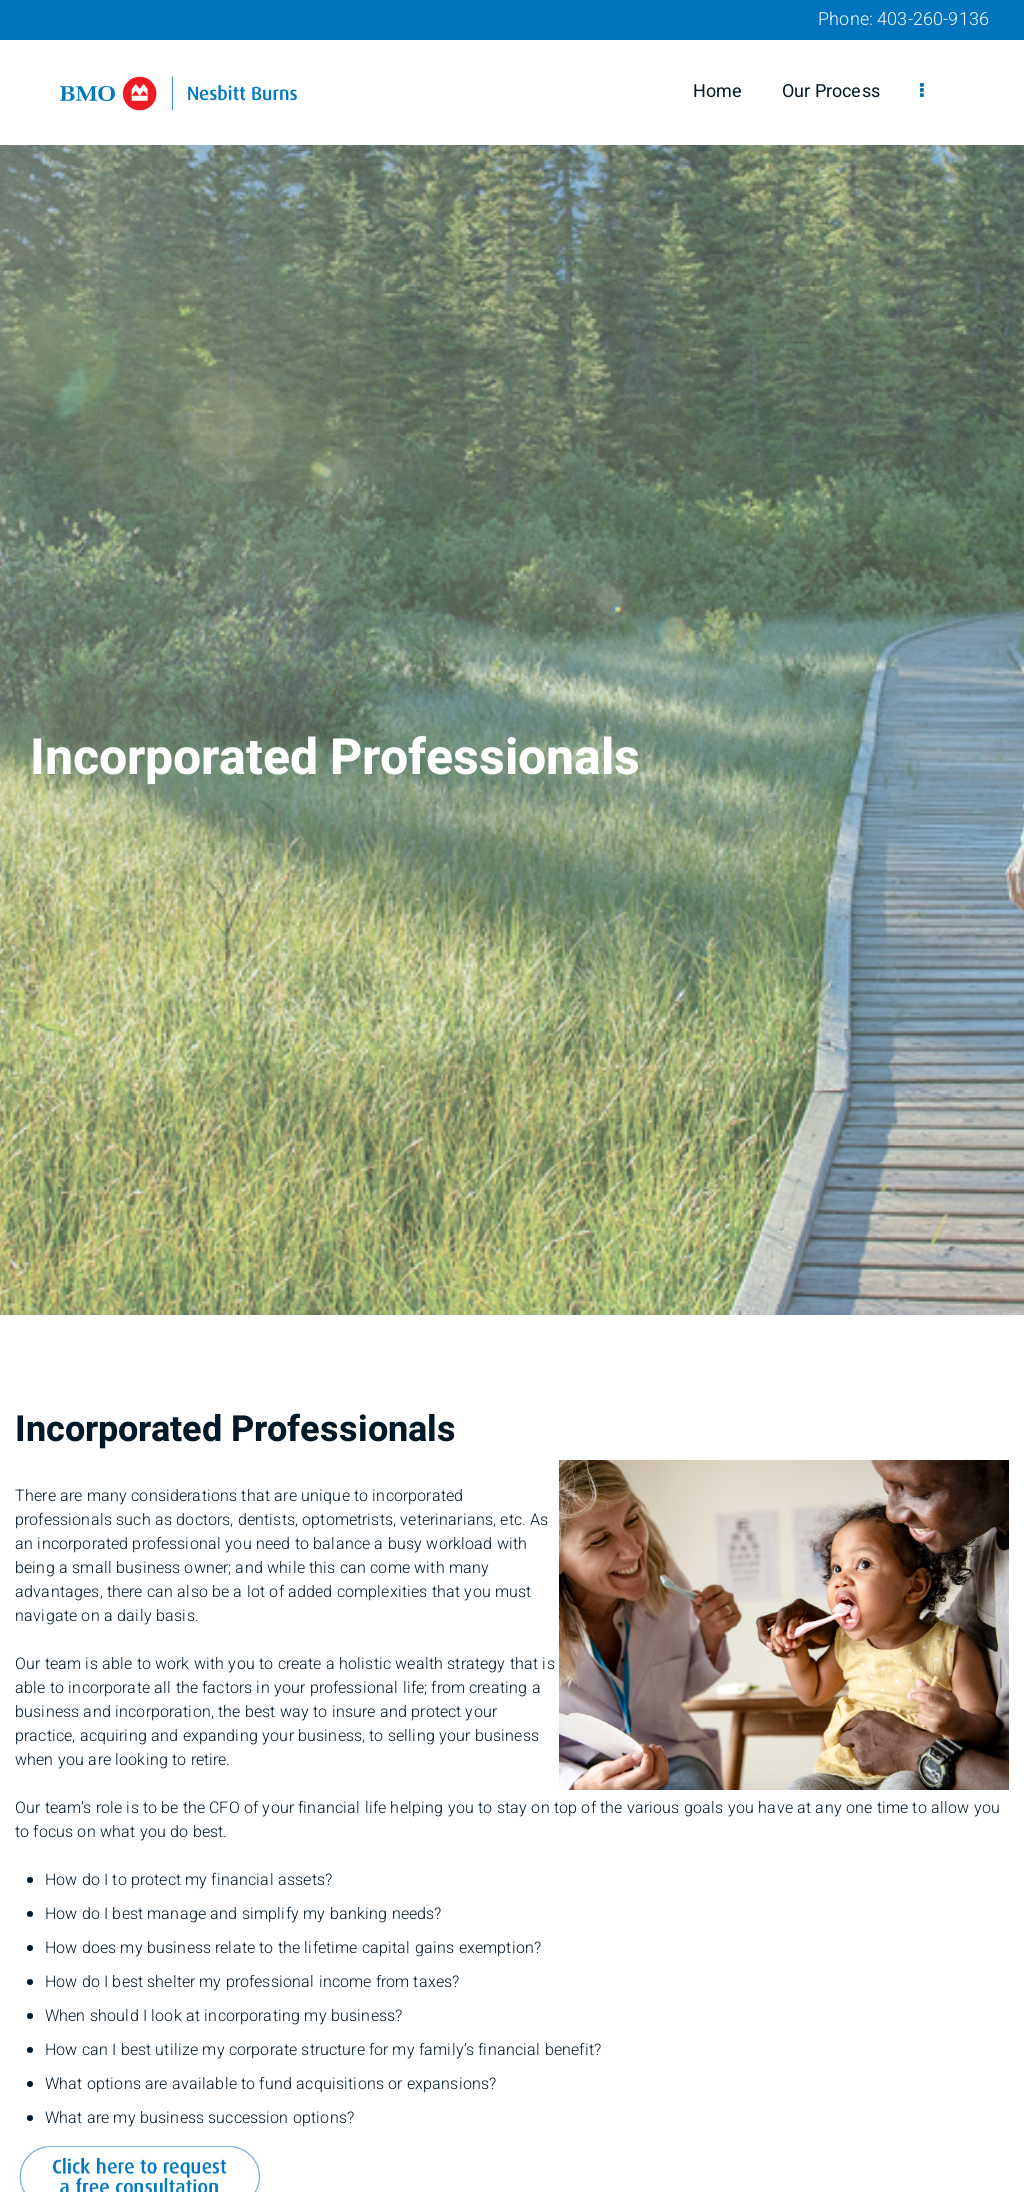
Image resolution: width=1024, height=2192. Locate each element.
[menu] (922, 92)
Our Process (831, 91)
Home (718, 91)
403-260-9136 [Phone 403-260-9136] (933, 19)
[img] (512, 657)
